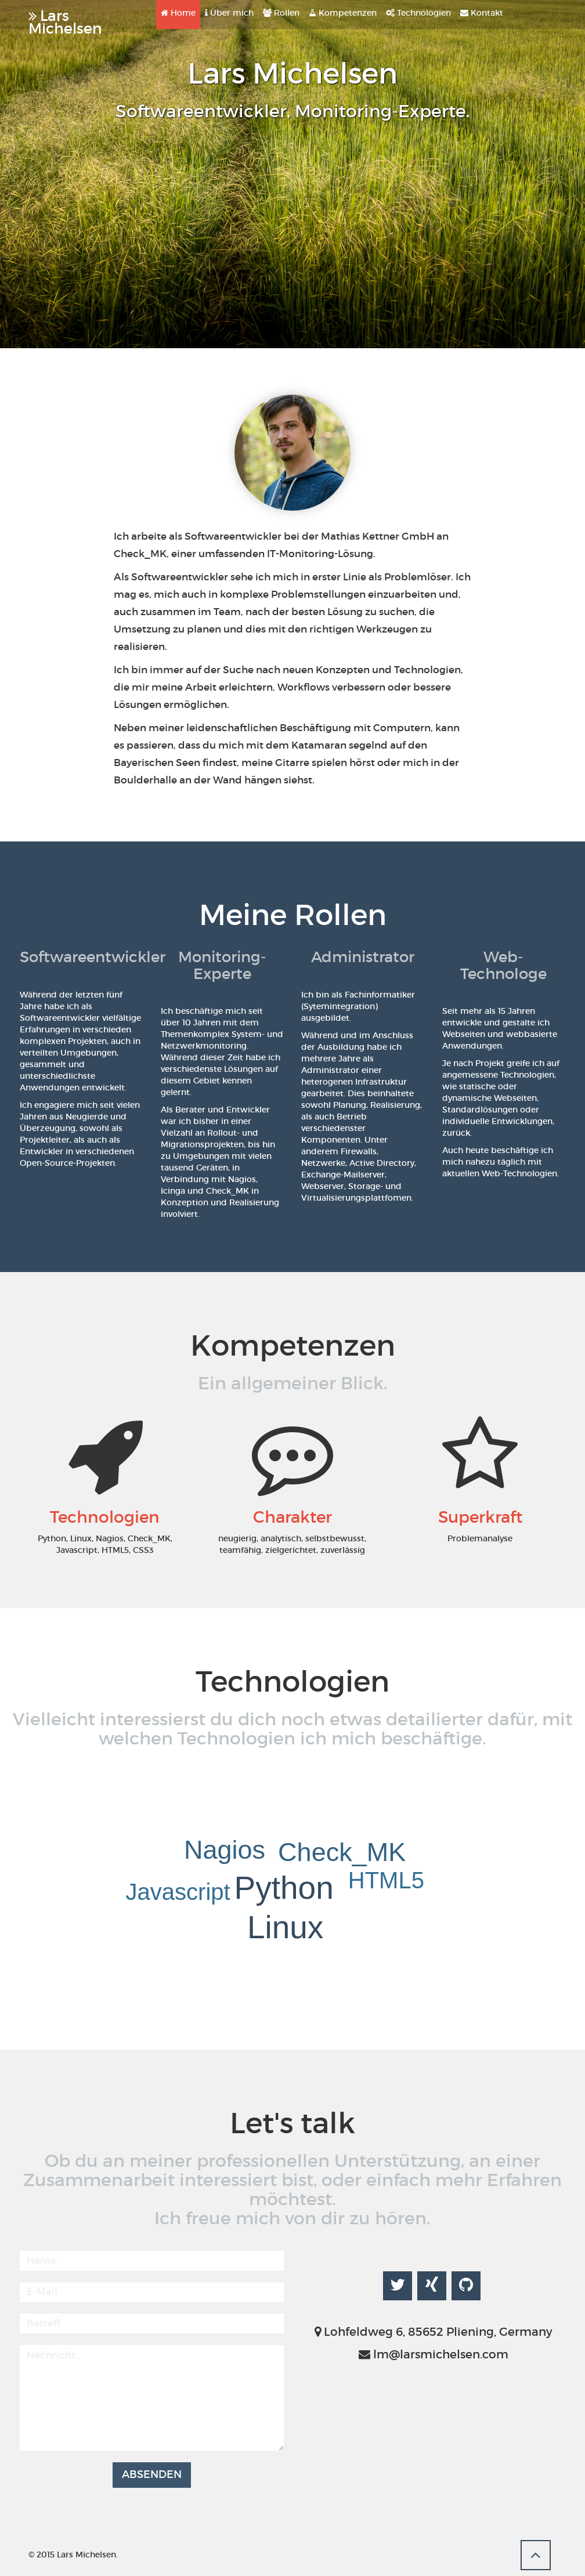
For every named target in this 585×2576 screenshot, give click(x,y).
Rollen (281, 13)
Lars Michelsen (65, 18)
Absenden (152, 2474)
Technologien (418, 13)
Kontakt (481, 13)
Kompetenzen (343, 13)
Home (178, 13)
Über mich (229, 13)
